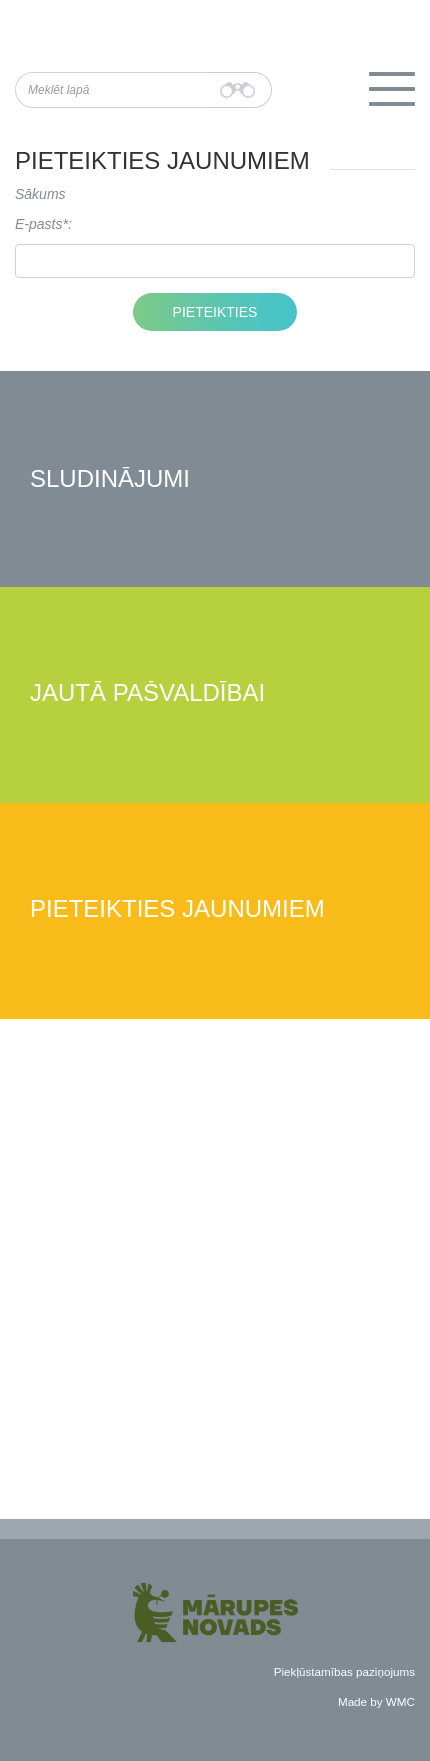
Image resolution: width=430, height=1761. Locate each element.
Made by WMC (376, 1701)
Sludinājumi (110, 479)
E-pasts (38, 224)
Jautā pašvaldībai (147, 693)
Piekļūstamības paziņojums (344, 1671)
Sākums (40, 194)
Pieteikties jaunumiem (177, 909)
